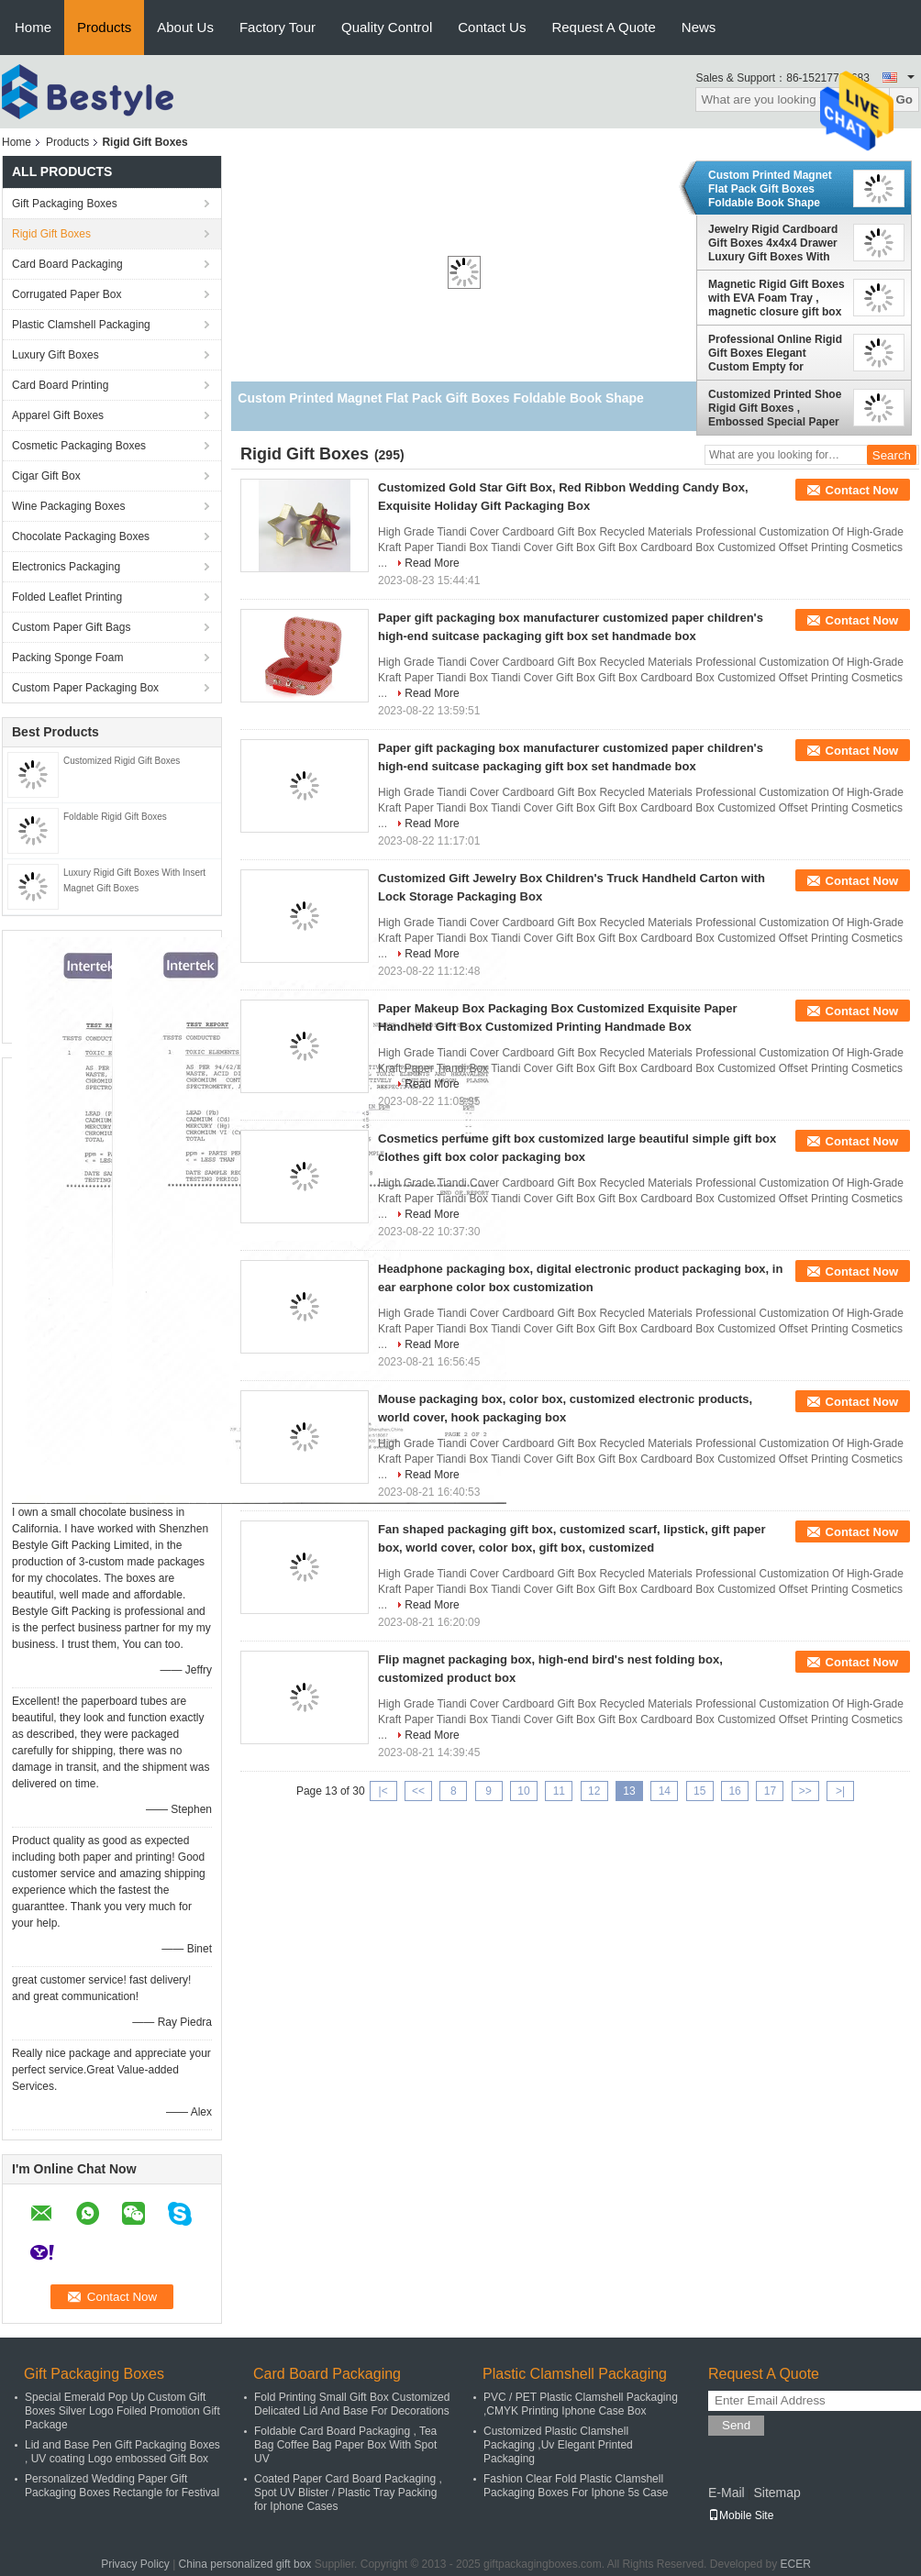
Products (104, 27)
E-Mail (726, 2492)
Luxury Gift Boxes (55, 354)
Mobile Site (740, 2515)
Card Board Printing (60, 385)
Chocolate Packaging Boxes (81, 536)
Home (33, 27)
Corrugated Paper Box (66, 294)
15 (699, 1791)
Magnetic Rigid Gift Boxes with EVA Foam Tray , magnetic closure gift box (776, 298)
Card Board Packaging (67, 264)
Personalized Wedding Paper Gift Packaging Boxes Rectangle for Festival (122, 2485)
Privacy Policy (135, 2564)
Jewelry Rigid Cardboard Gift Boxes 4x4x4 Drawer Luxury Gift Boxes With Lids (773, 243)
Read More (432, 563)
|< (383, 1791)
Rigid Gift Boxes (51, 233)
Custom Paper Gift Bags (71, 627)
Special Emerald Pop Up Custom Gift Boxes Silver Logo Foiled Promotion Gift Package (122, 2411)
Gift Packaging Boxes (64, 203)
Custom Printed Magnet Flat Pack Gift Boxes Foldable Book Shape (770, 189)
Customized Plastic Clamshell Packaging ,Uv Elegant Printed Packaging (558, 2445)
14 (665, 1791)
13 (629, 1791)
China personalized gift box (245, 2564)
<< (418, 1791)
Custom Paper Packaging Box (85, 687)
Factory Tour (277, 27)
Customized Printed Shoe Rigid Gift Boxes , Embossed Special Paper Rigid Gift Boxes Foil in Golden (774, 408)
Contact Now (862, 490)
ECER (796, 2564)
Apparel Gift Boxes (58, 415)
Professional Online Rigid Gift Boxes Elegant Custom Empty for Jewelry (775, 353)
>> (805, 1791)
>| (840, 1791)
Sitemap (776, 2492)
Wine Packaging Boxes (68, 506)
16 (734, 1791)
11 (559, 1791)
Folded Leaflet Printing (67, 597)
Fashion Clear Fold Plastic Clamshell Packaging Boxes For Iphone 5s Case (575, 2485)
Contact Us (492, 27)
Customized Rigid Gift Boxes (121, 761)
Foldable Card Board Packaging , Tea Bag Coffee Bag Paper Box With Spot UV (345, 2445)
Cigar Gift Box (46, 476)
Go (904, 99)
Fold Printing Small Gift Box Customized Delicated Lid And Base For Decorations (351, 2404)
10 (523, 1791)
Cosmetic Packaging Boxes (79, 445)
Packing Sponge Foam (67, 657)
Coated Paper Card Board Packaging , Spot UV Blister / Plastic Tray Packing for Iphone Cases (348, 2492)
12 (594, 1791)
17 (770, 1791)
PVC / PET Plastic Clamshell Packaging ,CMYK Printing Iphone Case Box (580, 2404)
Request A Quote (603, 27)
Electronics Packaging (66, 566)
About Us (185, 27)
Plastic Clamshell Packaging (81, 324)
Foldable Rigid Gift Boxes (115, 817)
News (699, 27)
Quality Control (386, 27)
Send (736, 2425)
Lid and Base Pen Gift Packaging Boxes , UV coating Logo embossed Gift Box (122, 2451)
